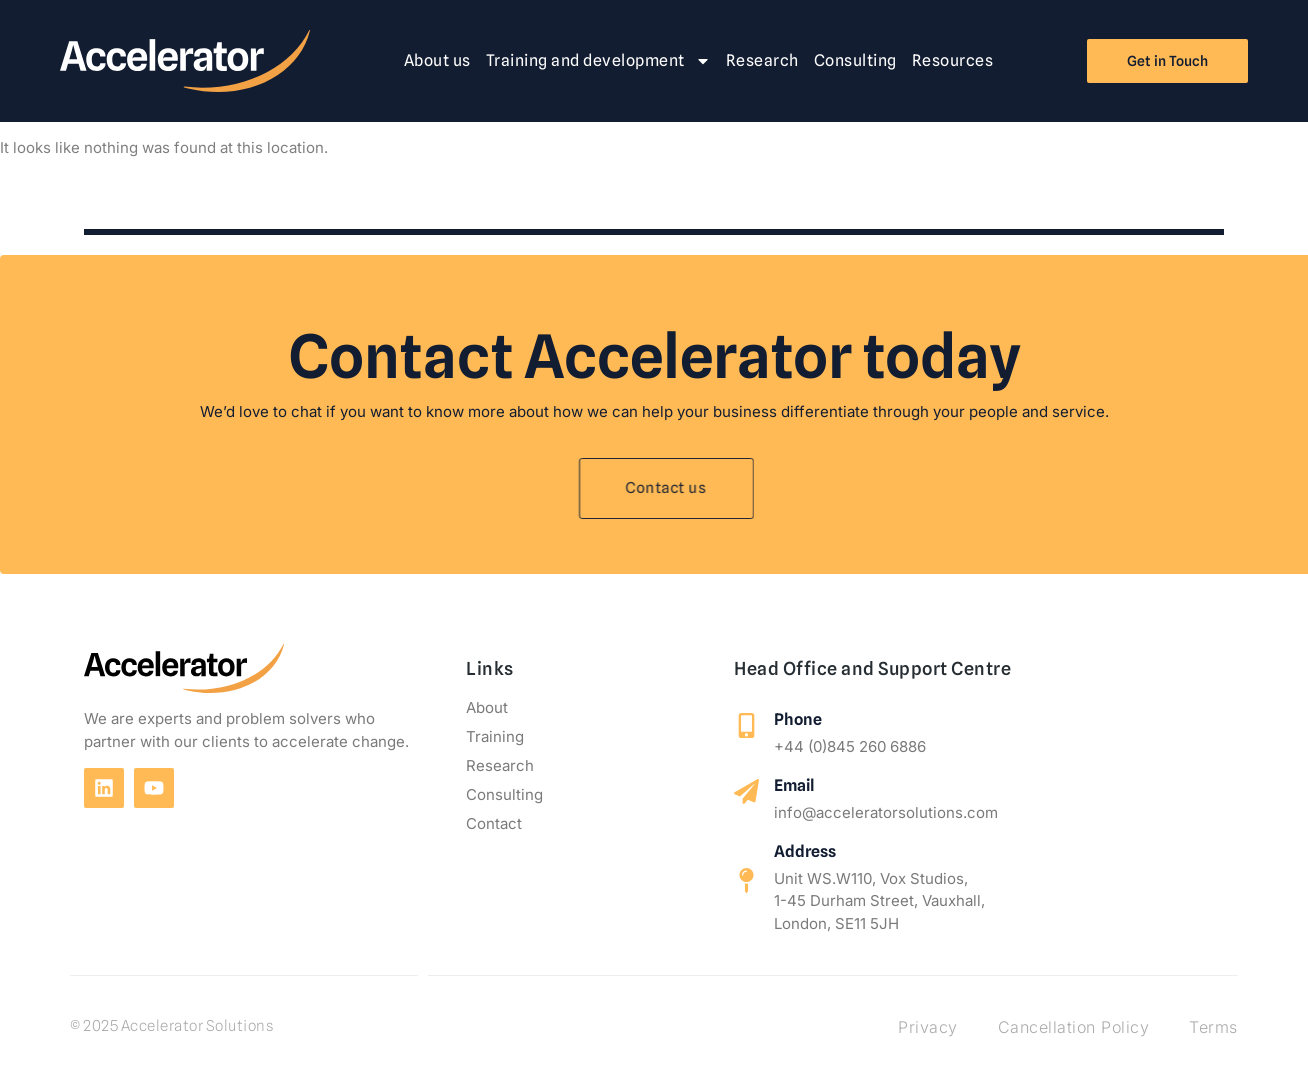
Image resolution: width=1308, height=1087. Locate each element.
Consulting (855, 60)
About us (437, 60)
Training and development (598, 61)
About (487, 707)
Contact (494, 823)
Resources (953, 60)
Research (762, 60)
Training (495, 736)
